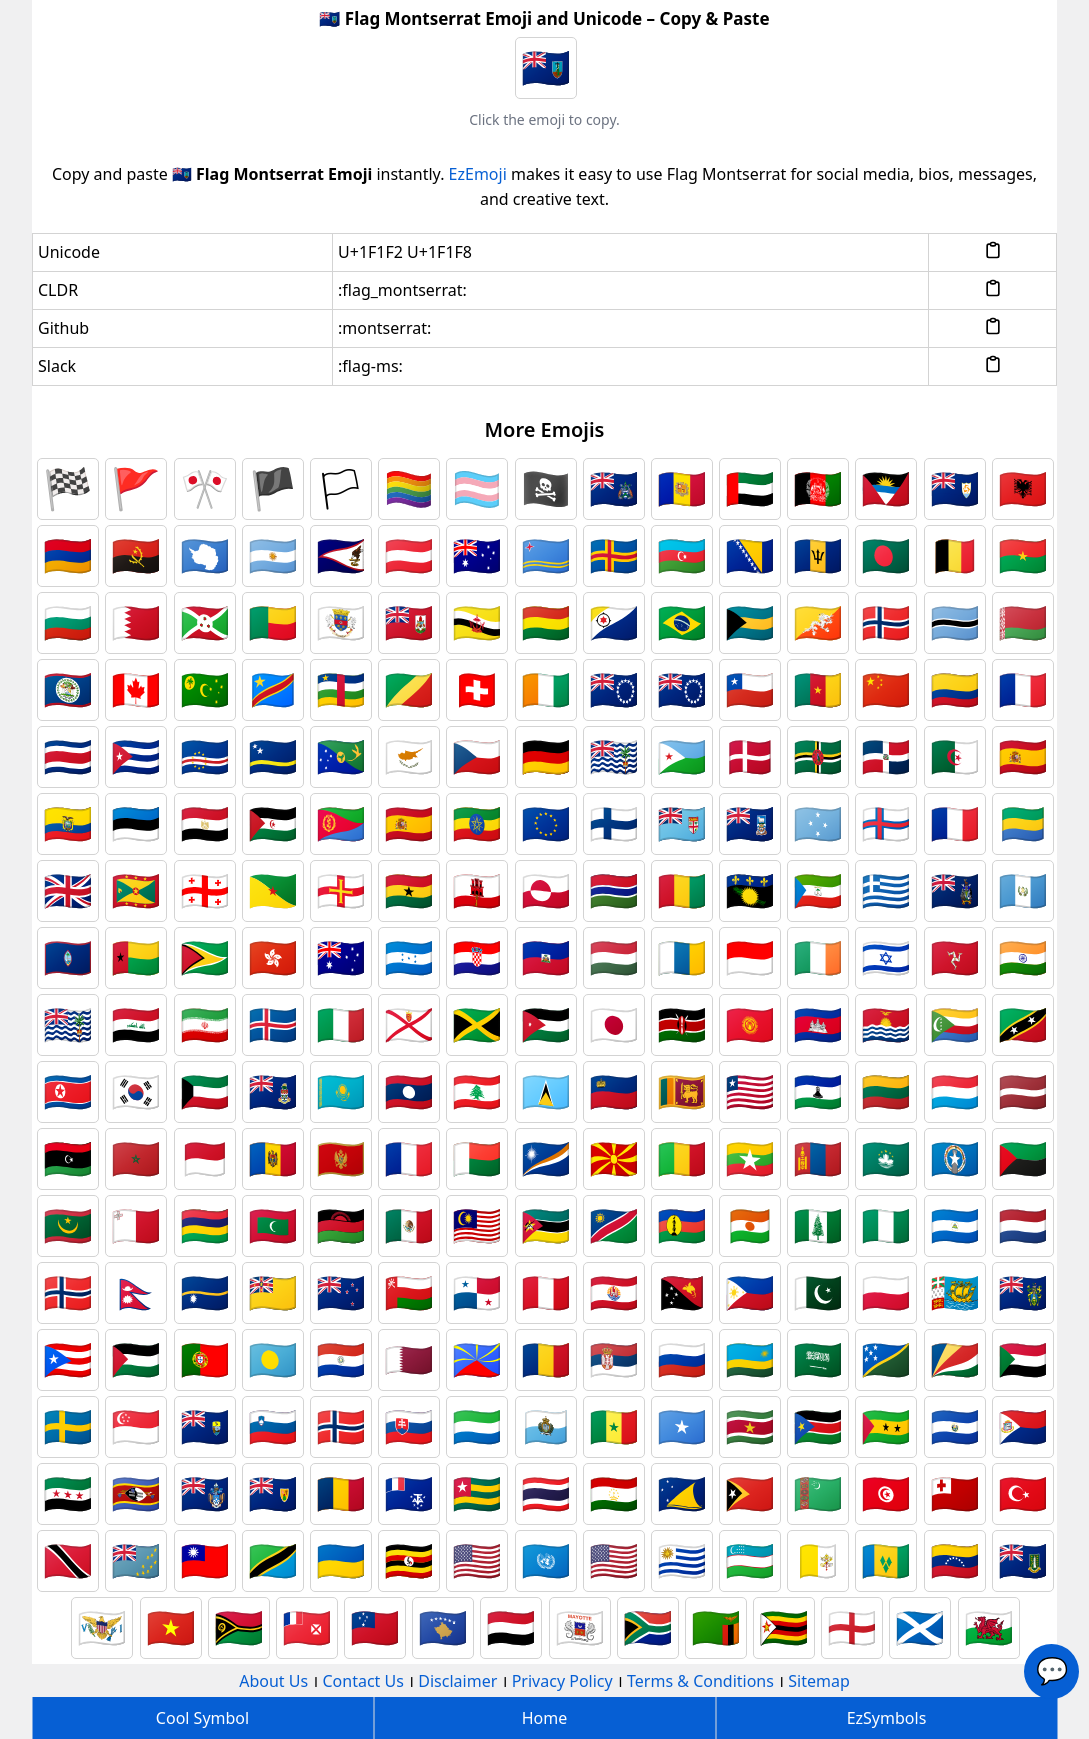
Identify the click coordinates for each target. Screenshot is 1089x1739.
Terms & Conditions (700, 1681)
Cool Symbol (202, 1718)
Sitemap (819, 1681)
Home (545, 1718)
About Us (273, 1681)
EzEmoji (478, 174)
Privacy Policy (562, 1681)
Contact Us (363, 1681)
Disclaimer (457, 1681)
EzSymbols (887, 1718)
